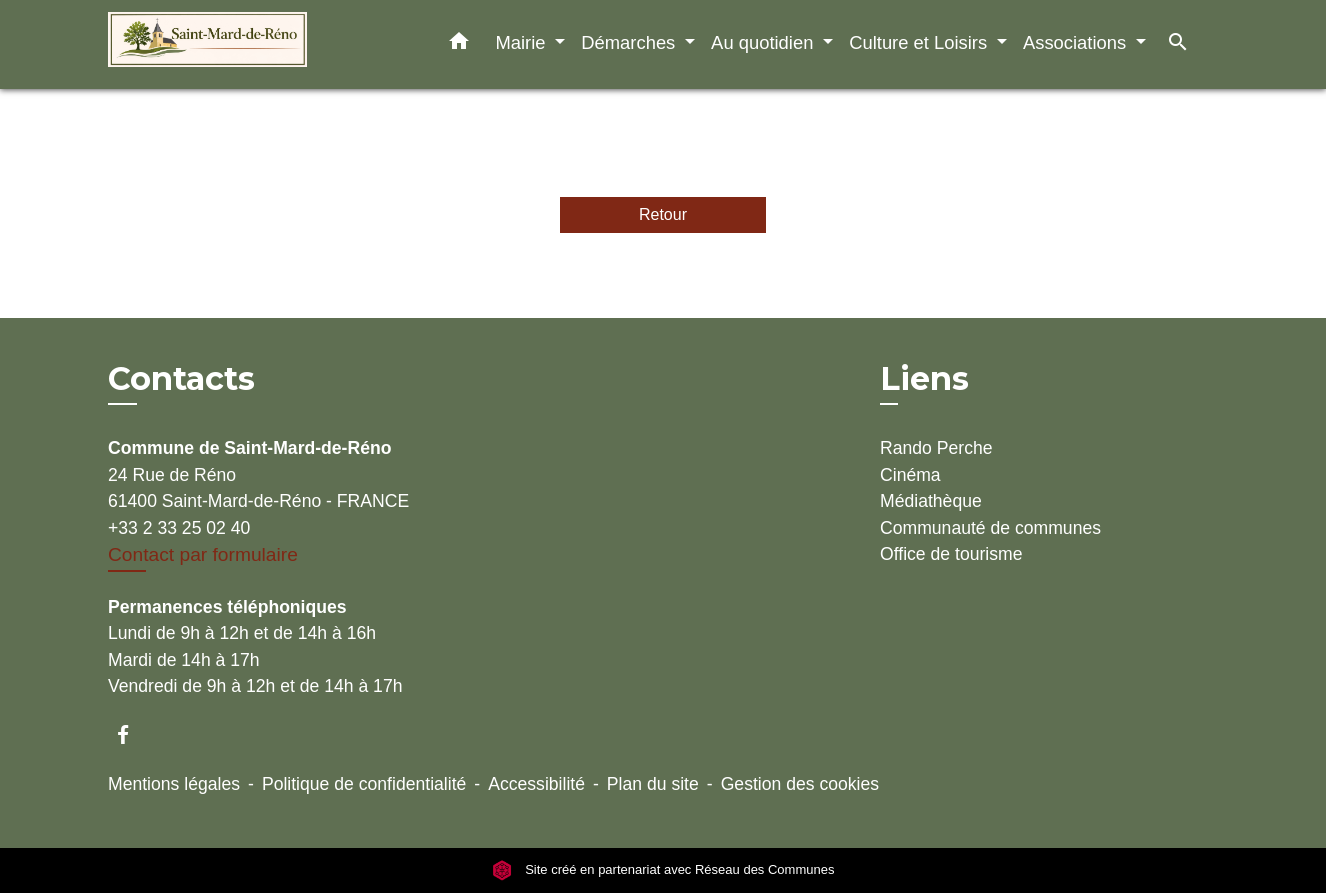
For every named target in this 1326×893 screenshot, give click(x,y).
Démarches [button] (630, 42)
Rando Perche (936, 448)
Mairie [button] (522, 42)
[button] (459, 45)
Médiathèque (931, 501)
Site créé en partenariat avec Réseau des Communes (663, 870)
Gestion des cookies (800, 784)
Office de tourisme (951, 554)
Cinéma (910, 475)
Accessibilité (536, 784)
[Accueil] (233, 44)
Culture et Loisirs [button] (920, 42)
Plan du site (653, 784)
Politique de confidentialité (364, 784)
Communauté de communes (990, 528)
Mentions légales (174, 784)
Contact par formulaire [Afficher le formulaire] (203, 554)
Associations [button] (1077, 42)
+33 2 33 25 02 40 (179, 528)
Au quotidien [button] (764, 42)
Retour (663, 214)
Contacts (181, 379)
